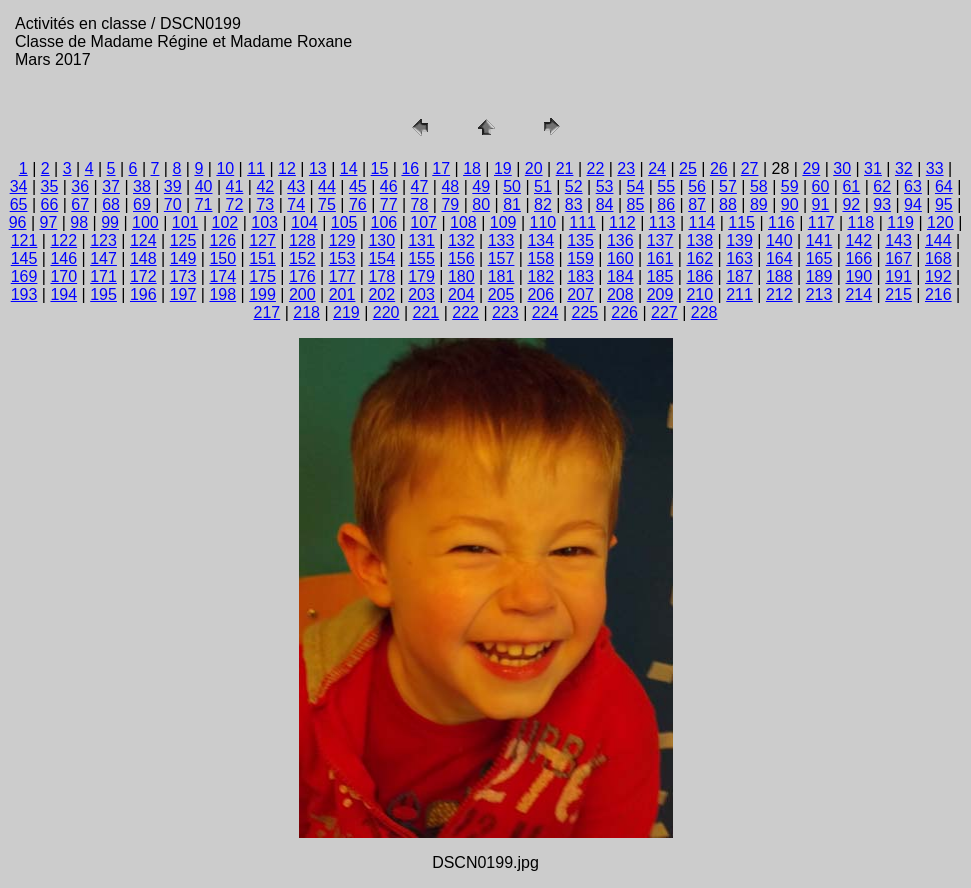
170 (63, 276)
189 (819, 276)
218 (306, 312)
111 (582, 222)
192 (938, 276)
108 (463, 222)
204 (461, 294)
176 (302, 276)
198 (222, 294)
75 (327, 204)
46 (389, 186)
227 (664, 312)
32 (904, 168)
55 (666, 186)
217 (267, 312)
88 (728, 204)
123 (103, 240)
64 (944, 186)
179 (421, 276)
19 (503, 168)
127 (262, 240)
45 (358, 186)
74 (296, 204)
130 (381, 240)
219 (346, 312)
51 (543, 186)
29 (811, 168)
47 (420, 186)
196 (143, 294)
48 (450, 186)
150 (222, 258)
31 (873, 168)
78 (420, 204)
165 (819, 258)
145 (24, 258)
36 (80, 186)
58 (759, 186)
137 (660, 240)
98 (79, 222)
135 (580, 240)
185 (660, 276)
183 (580, 276)
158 (540, 258)
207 (580, 294)
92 (851, 204)
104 (304, 222)
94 (913, 204)
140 (779, 240)
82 (543, 204)
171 (103, 276)
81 (512, 204)
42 (265, 186)
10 (225, 168)
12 (287, 168)
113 (662, 222)
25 (688, 168)
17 (441, 168)
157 (501, 258)
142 (858, 240)
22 (596, 168)
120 (940, 222)
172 (143, 276)
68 (111, 204)
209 (660, 294)
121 (24, 240)
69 (142, 204)
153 (342, 258)
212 (779, 294)
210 (699, 294)
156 (461, 258)
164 (779, 258)
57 (728, 186)
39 (173, 186)
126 (222, 240)
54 (636, 186)
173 (183, 276)
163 (739, 258)
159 (580, 258)
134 (540, 240)
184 (620, 276)
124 (143, 240)
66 (49, 204)
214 (858, 294)
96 (18, 222)
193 (24, 294)
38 (142, 186)
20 (534, 168)
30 (842, 168)
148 (143, 258)
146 (63, 258)
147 (103, 258)
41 (235, 186)
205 (501, 294)
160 (620, 258)
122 (63, 240)
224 (545, 312)
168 (938, 258)
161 (660, 258)
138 (699, 240)
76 (358, 204)
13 (318, 168)
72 (235, 204)
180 (461, 276)
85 (636, 204)
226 (624, 312)
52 (574, 186)
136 (620, 240)
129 (342, 240)
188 (779, 276)
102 (225, 222)
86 (666, 204)
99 (110, 222)
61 (851, 186)
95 (944, 204)
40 (204, 186)
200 (302, 294)
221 (426, 312)
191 (898, 276)
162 (699, 258)
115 (741, 222)
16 (410, 168)
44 (327, 186)
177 (342, 276)
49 (481, 186)
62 (882, 186)
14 (349, 168)
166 (858, 258)
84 (605, 204)
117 (821, 222)
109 (503, 222)
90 (790, 204)
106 (384, 222)
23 (626, 168)
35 (49, 186)
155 (421, 258)
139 (739, 240)
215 (898, 294)
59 (790, 186)
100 (145, 222)
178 (381, 276)
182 (540, 276)
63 (913, 186)
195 (103, 294)
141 (819, 240)
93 (882, 204)
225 (585, 312)
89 (759, 204)
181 (501, 276)
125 (183, 240)
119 (900, 222)
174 (222, 276)
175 (262, 276)
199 (262, 294)
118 (861, 222)
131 (421, 240)
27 (750, 168)
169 (24, 276)
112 (622, 222)
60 (821, 186)
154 (381, 258)
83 (574, 204)
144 (938, 240)
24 (657, 168)
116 (781, 222)
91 (821, 204)
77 (389, 204)
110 (543, 222)
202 (381, 294)
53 (605, 186)
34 (19, 186)
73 (265, 204)
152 (302, 258)
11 (256, 168)
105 (344, 222)
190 (858, 276)
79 (450, 204)
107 (423, 222)
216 (938, 294)
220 (386, 312)
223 (505, 312)
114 (702, 222)
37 (111, 186)
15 (380, 168)
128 (302, 240)
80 (481, 204)
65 (19, 204)
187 (739, 276)
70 (173, 204)
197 (183, 294)
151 (262, 258)
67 (80, 204)
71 (204, 204)
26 (719, 168)
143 (898, 240)
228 (704, 312)
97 (49, 222)
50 (512, 186)
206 (540, 294)
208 (620, 294)
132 (461, 240)
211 (739, 294)
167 (898, 258)
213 (819, 294)
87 (697, 204)
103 (264, 222)
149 (183, 258)
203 (421, 294)
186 (699, 276)
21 (565, 168)
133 (501, 240)
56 (697, 186)
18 (472, 168)
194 (63, 294)
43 (296, 186)
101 (185, 222)
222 (465, 312)
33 (935, 168)
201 (342, 294)
